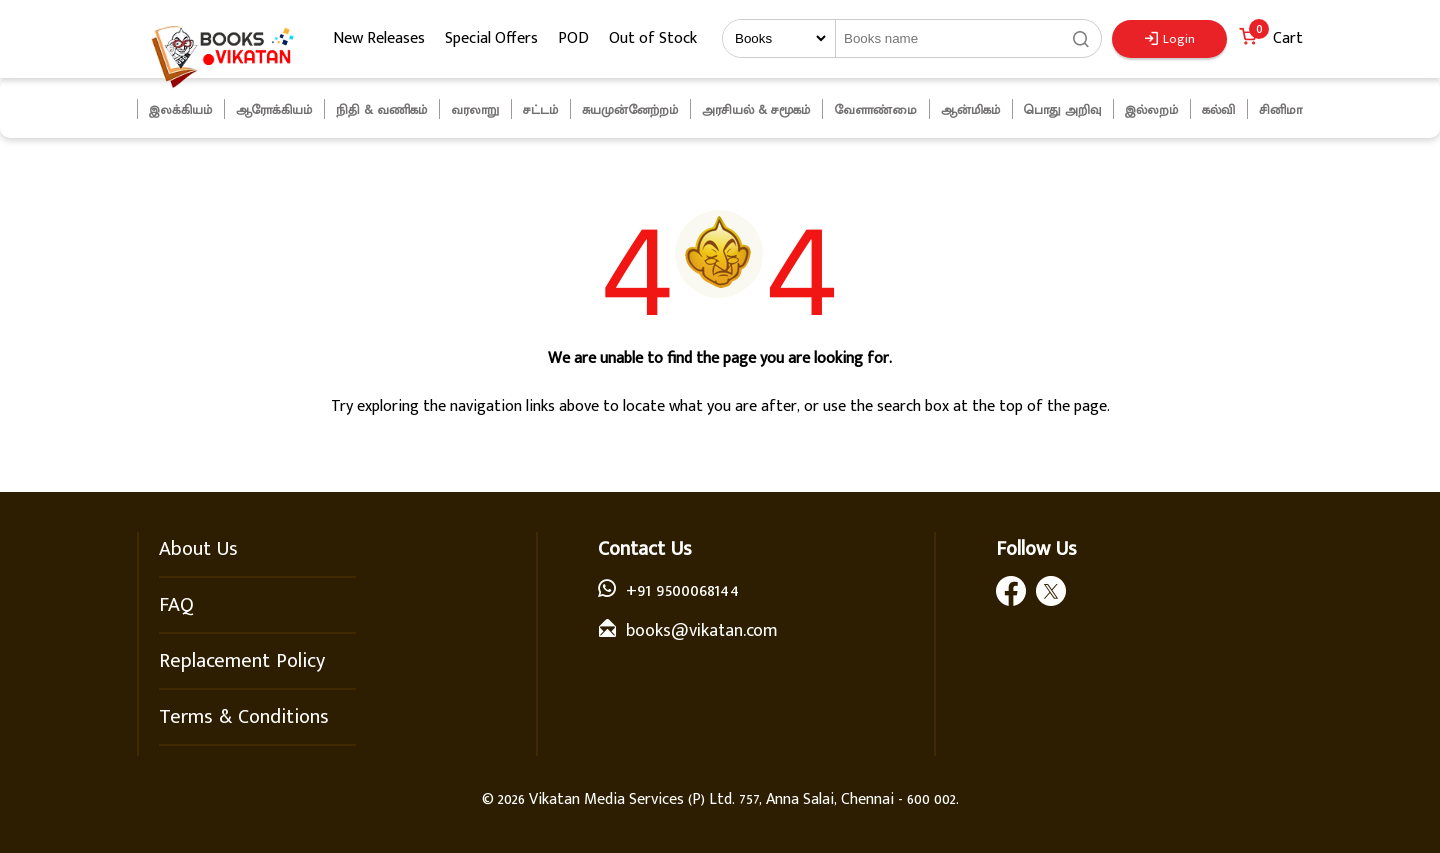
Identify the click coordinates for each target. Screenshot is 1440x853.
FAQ (176, 605)
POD (573, 38)
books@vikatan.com (702, 631)
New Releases (379, 38)
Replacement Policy (242, 661)
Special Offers (491, 38)
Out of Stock (653, 38)
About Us (198, 549)
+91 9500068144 (682, 591)
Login (1170, 39)
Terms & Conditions (244, 717)
